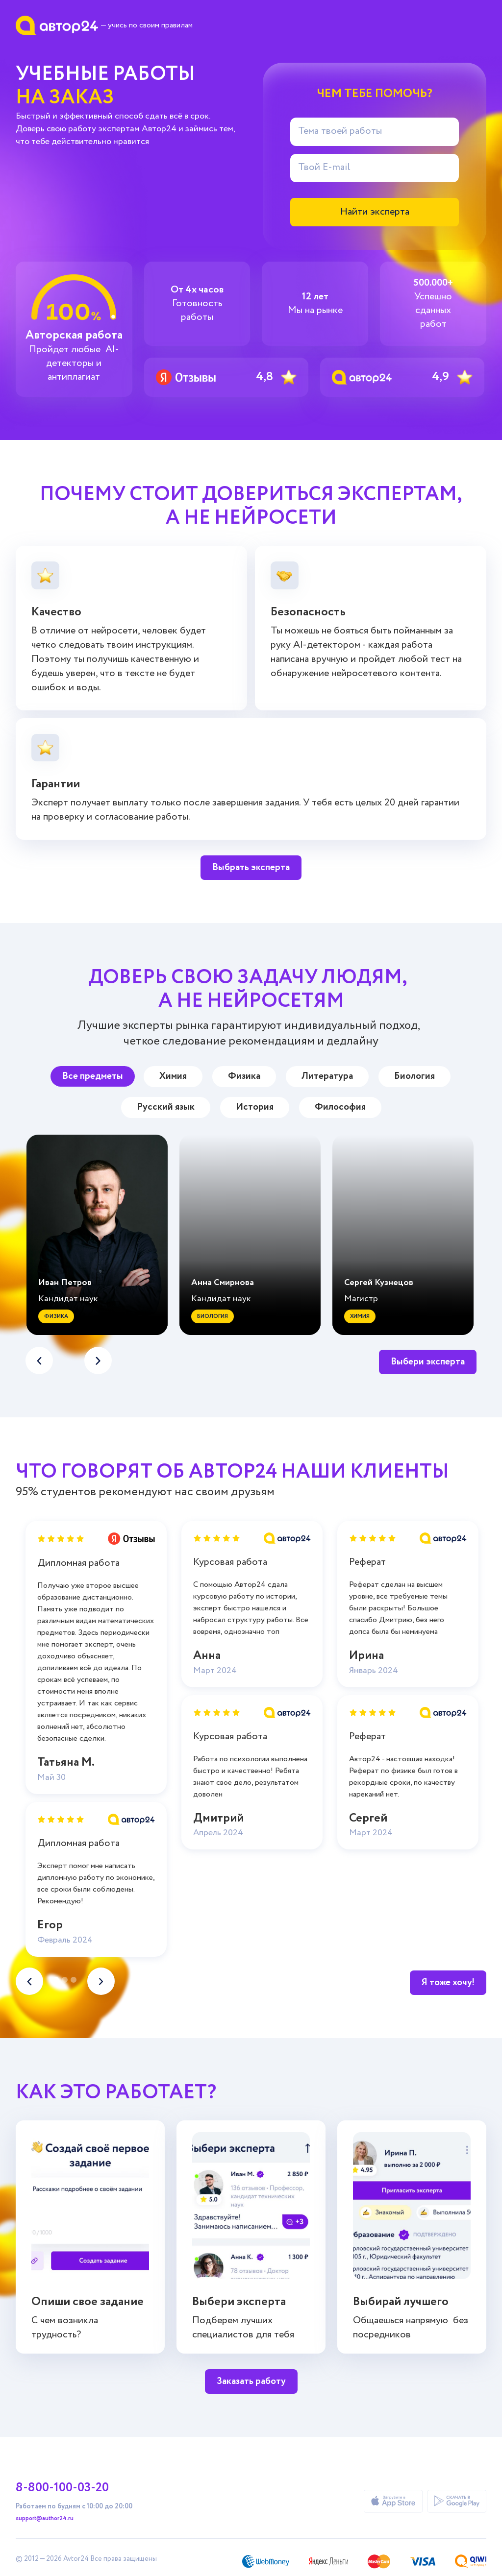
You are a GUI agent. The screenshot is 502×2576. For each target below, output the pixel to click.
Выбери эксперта (428, 1362)
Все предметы (92, 1076)
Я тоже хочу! (448, 1982)
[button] (98, 1360)
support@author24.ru (45, 2519)
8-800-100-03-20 (62, 2487)
